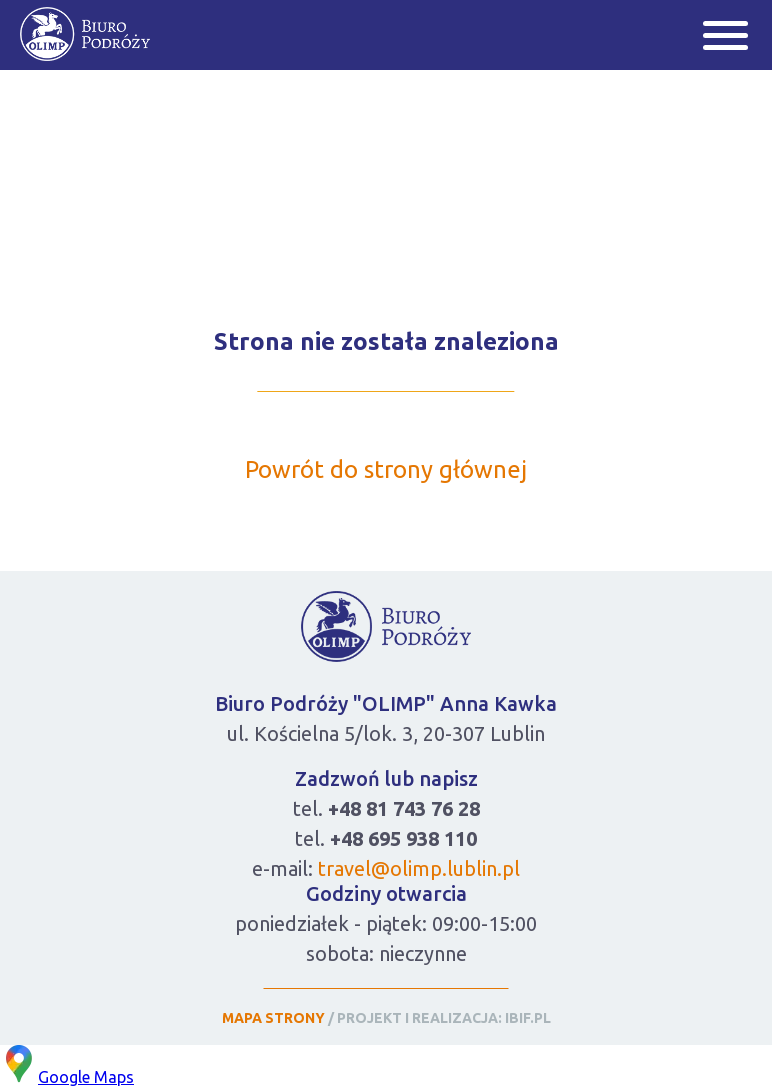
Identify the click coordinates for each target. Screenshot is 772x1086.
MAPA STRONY (273, 1018)
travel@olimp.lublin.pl (419, 868)
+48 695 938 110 (403, 838)
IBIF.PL (528, 1018)
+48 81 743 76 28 (404, 808)
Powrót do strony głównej (386, 469)
